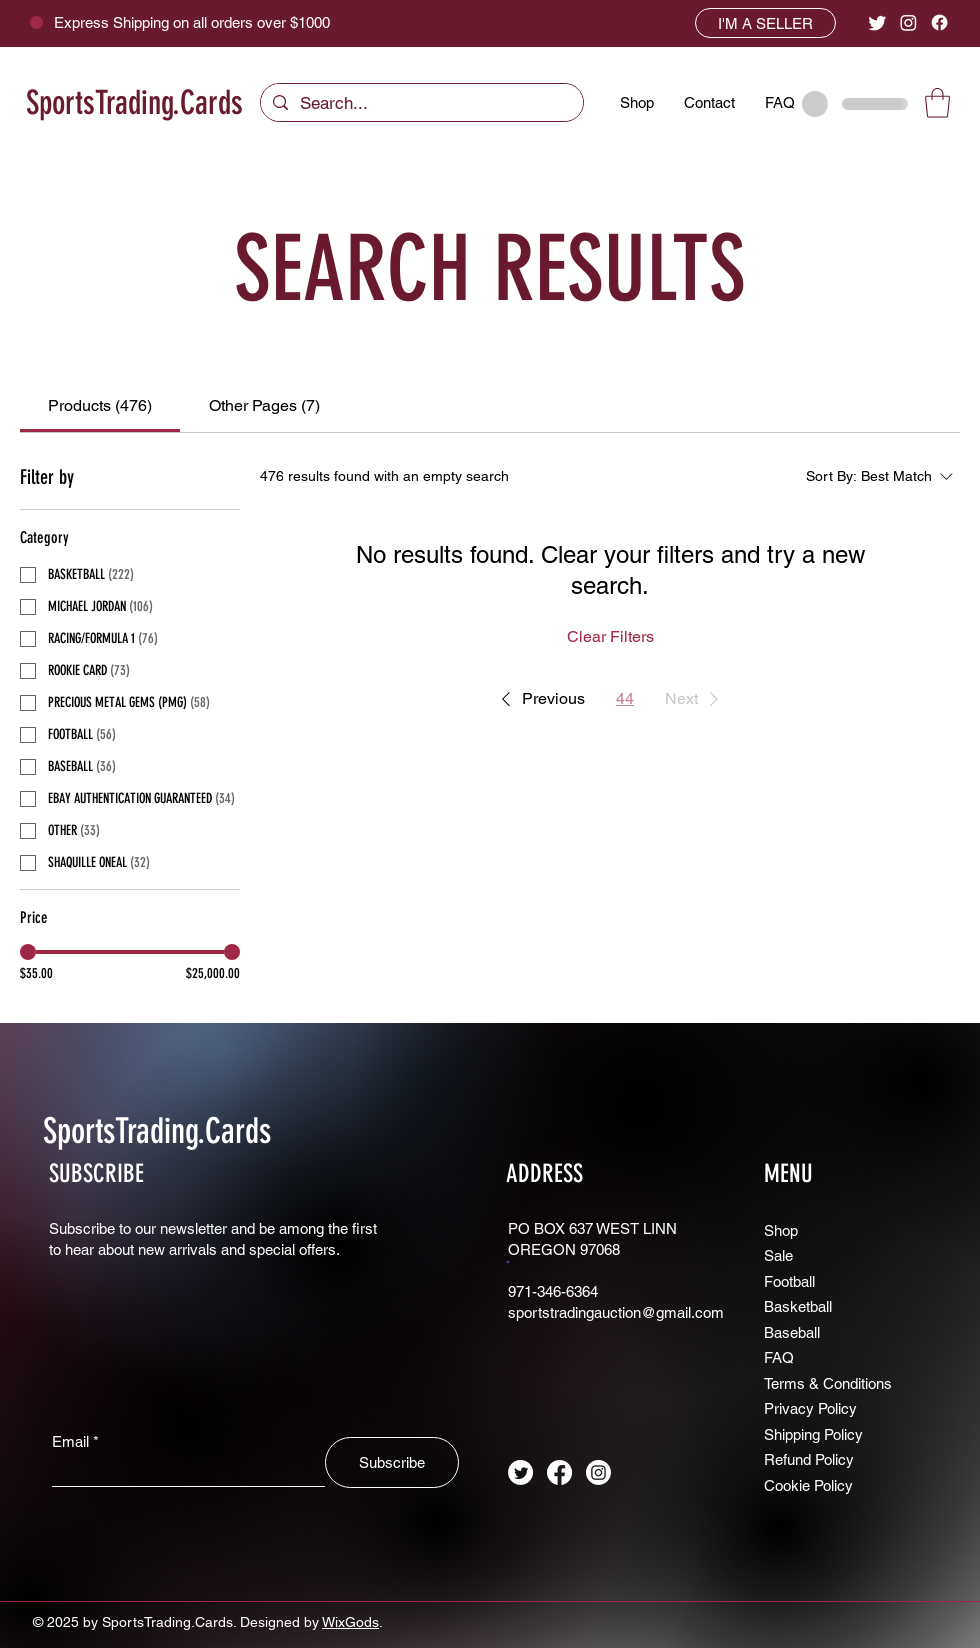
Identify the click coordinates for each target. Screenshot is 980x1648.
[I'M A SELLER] (765, 23)
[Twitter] (877, 22)
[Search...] (420, 104)
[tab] (100, 406)
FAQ (779, 1357)
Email (70, 1441)
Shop (781, 1230)
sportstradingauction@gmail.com (616, 1312)
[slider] (28, 952)
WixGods (350, 1622)
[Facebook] (939, 22)
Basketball (798, 1306)
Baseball (792, 1332)
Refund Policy (809, 1459)
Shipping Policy (813, 1434)
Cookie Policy (808, 1485)
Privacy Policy (810, 1408)
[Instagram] (908, 22)
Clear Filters (610, 636)
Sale (778, 1255)
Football (789, 1281)
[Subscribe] (392, 1462)
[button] (937, 103)
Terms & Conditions (828, 1383)
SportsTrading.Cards (134, 102)
